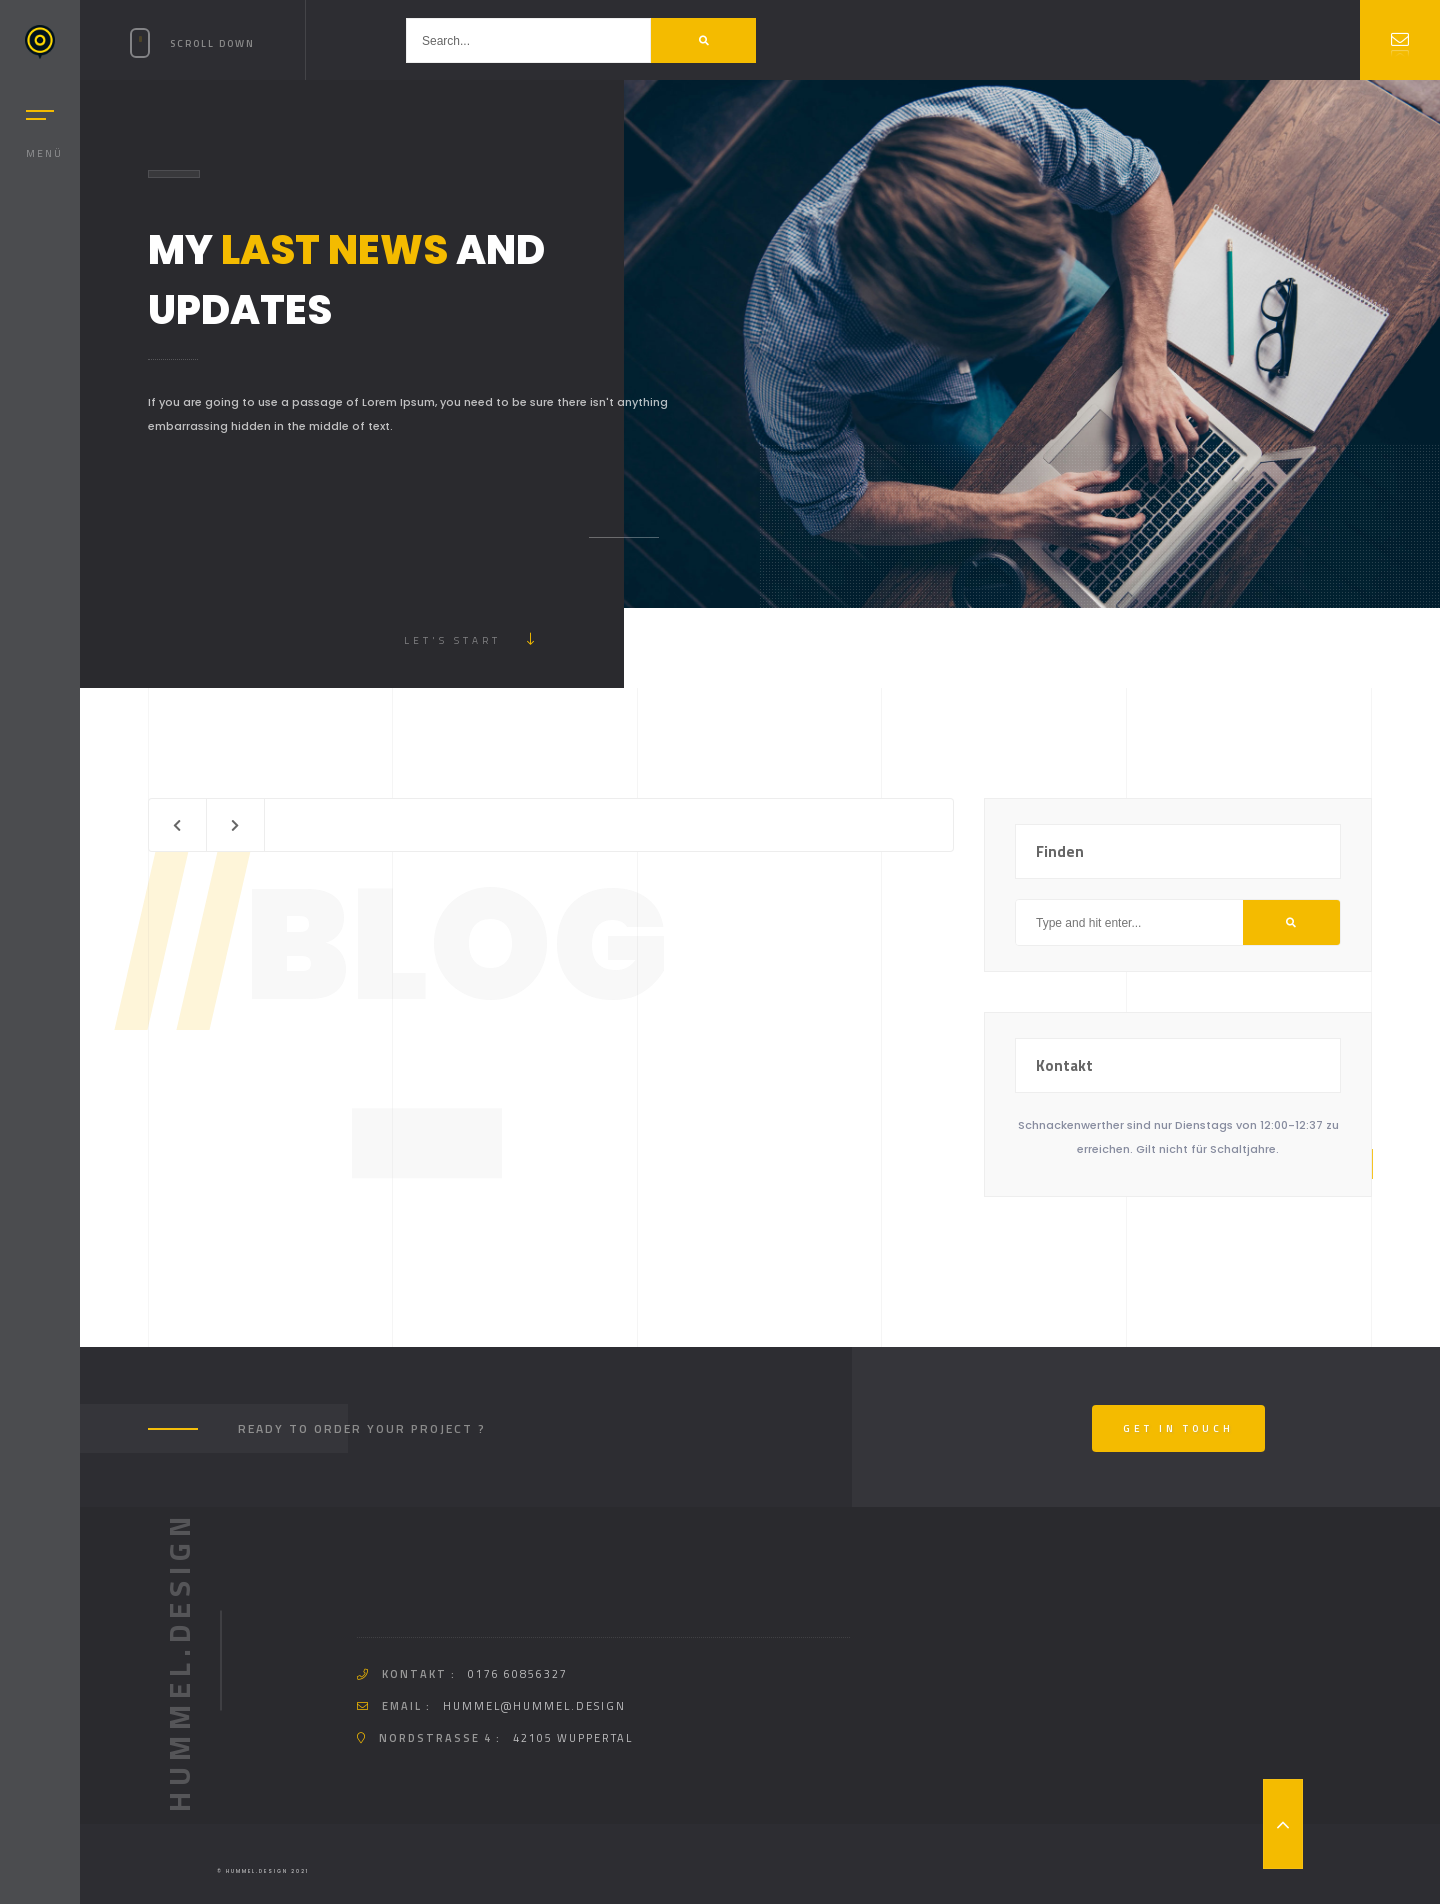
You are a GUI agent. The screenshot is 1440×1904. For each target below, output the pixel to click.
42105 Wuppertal (573, 1738)
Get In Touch (1178, 1428)
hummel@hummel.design (534, 1706)
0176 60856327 (518, 1674)
